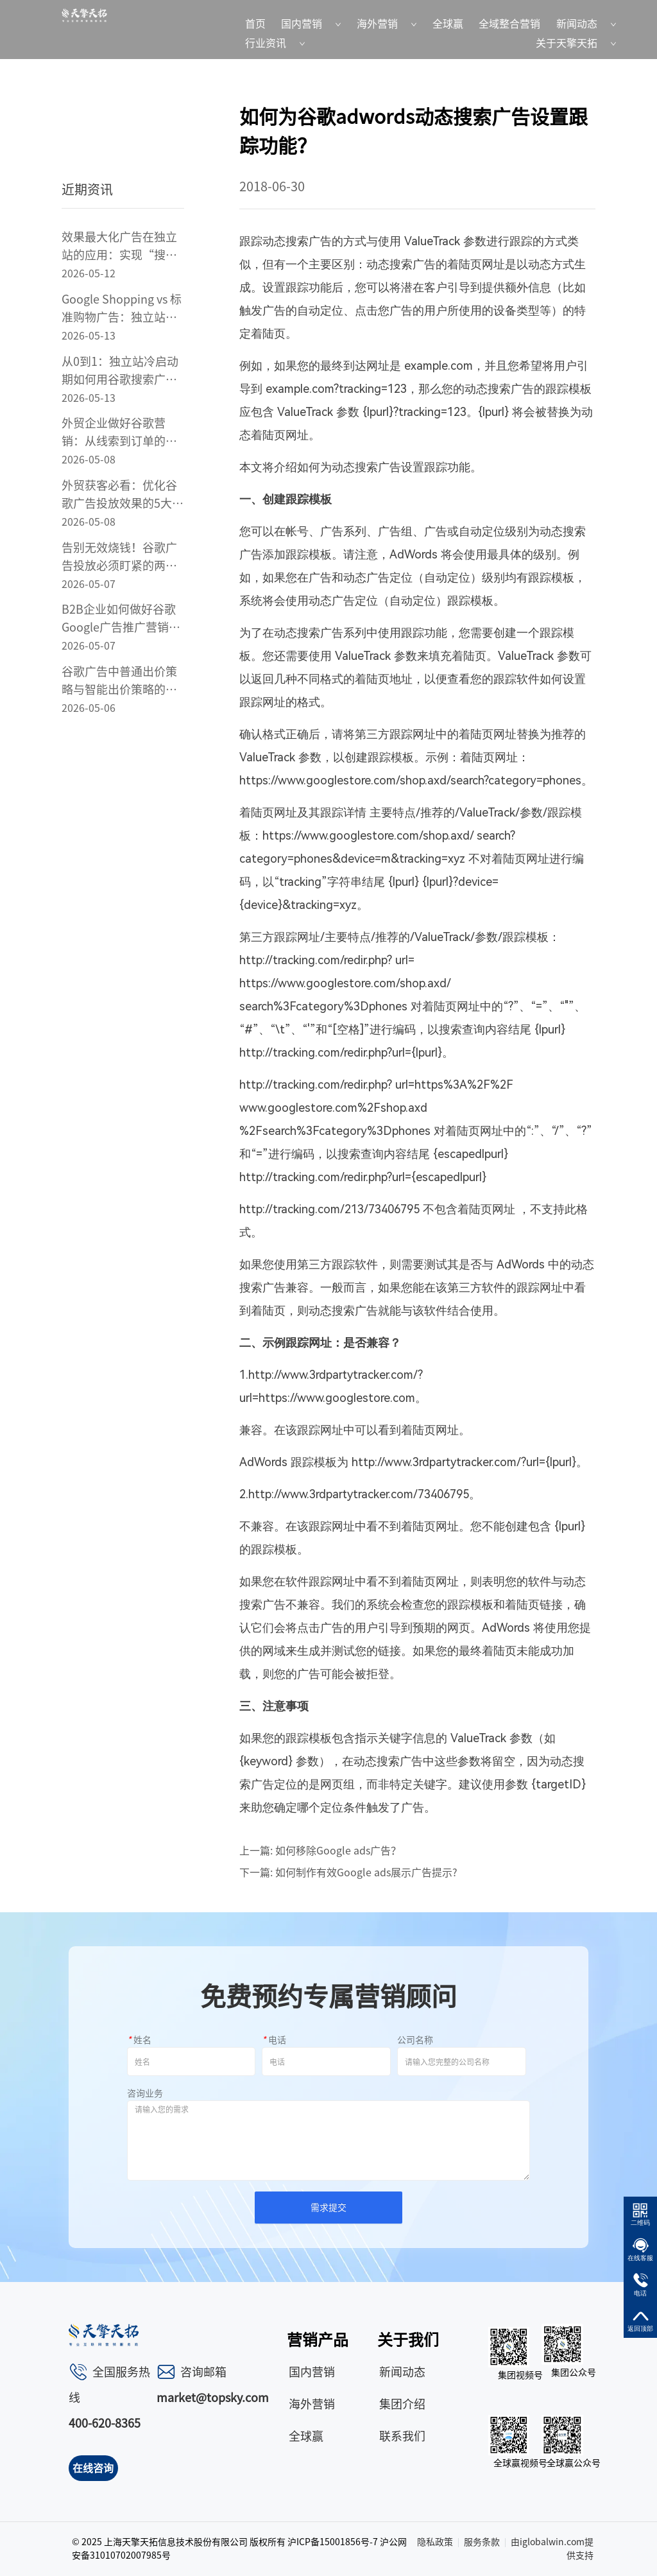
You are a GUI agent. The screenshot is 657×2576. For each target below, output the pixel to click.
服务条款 (482, 2541)
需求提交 (328, 2207)
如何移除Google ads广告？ (338, 1851)
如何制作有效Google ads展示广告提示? (366, 1872)
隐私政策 (435, 2541)
